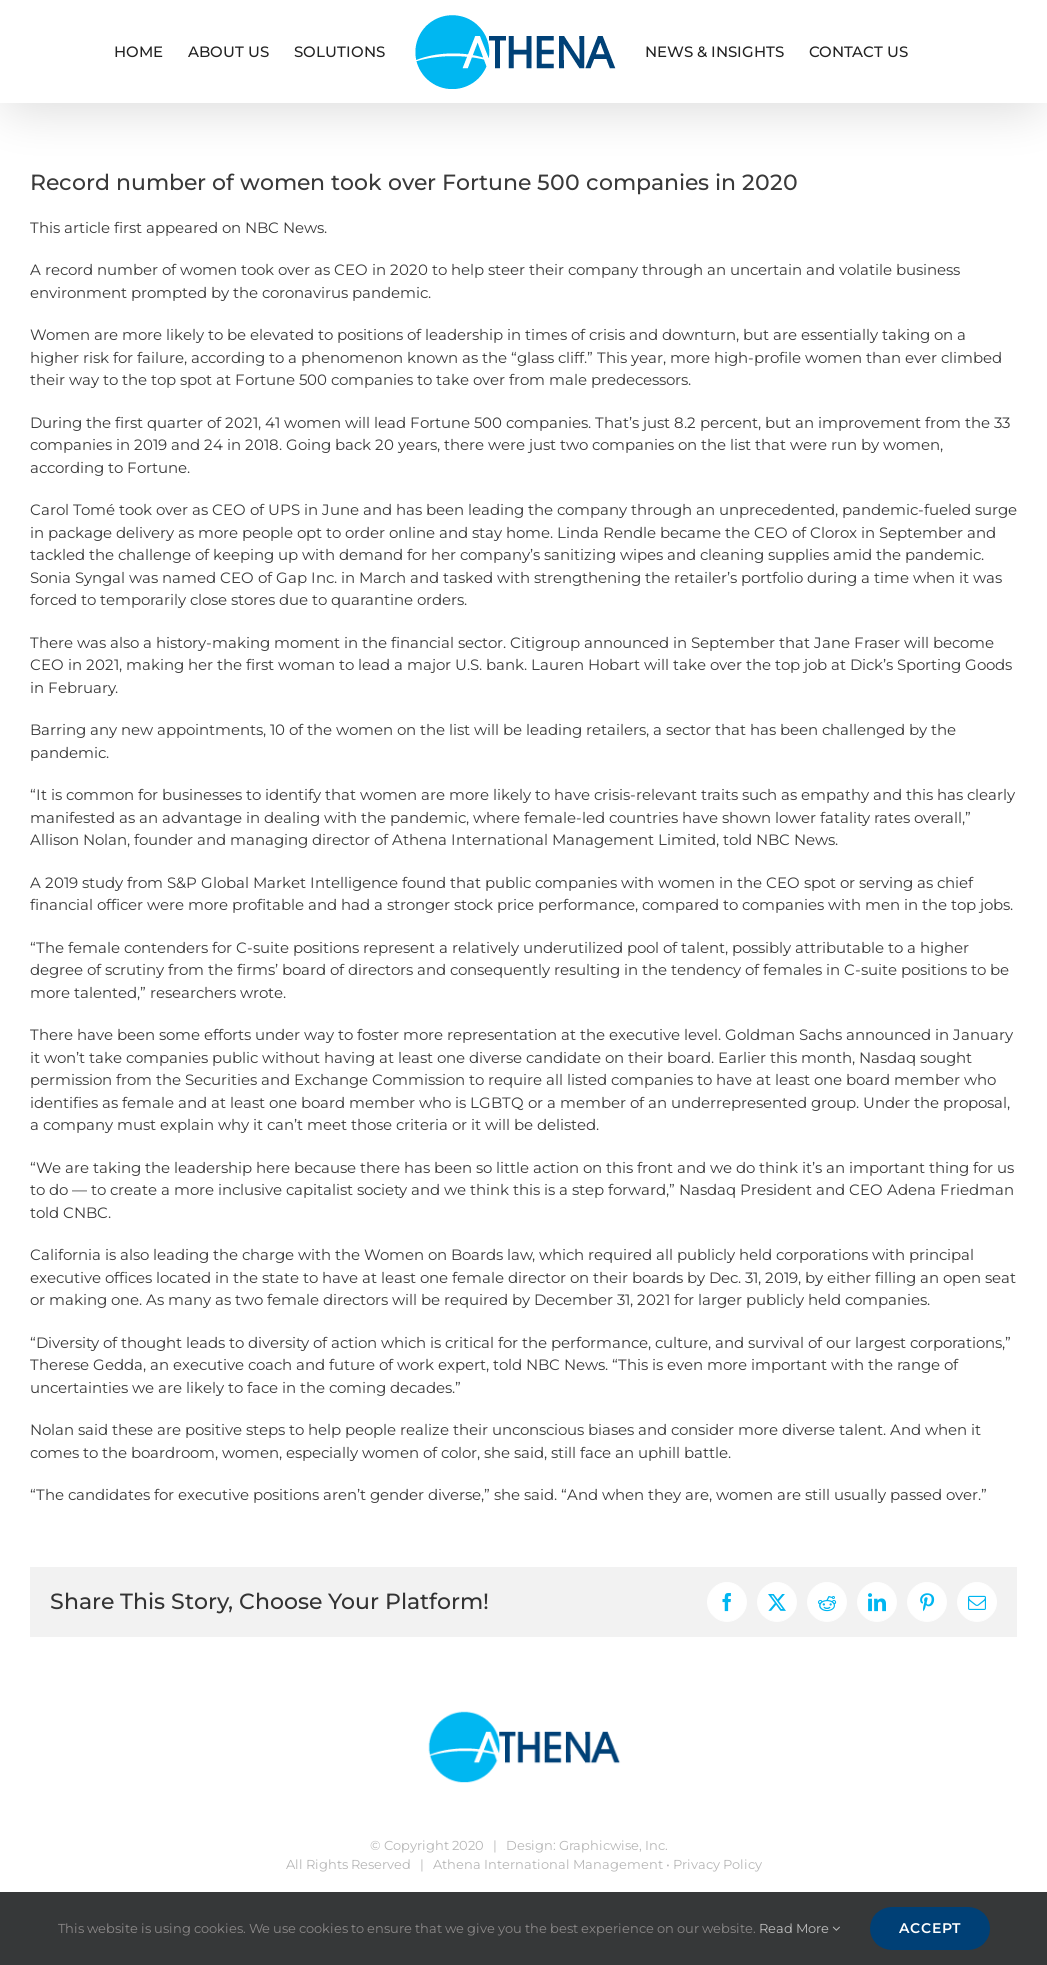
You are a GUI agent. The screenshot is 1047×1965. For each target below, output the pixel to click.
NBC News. (286, 227)
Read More (799, 1928)
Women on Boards (433, 1254)
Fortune (157, 467)
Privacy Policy (717, 1864)
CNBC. (87, 1212)
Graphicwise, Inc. (613, 1845)
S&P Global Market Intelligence (282, 882)
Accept (930, 1928)
